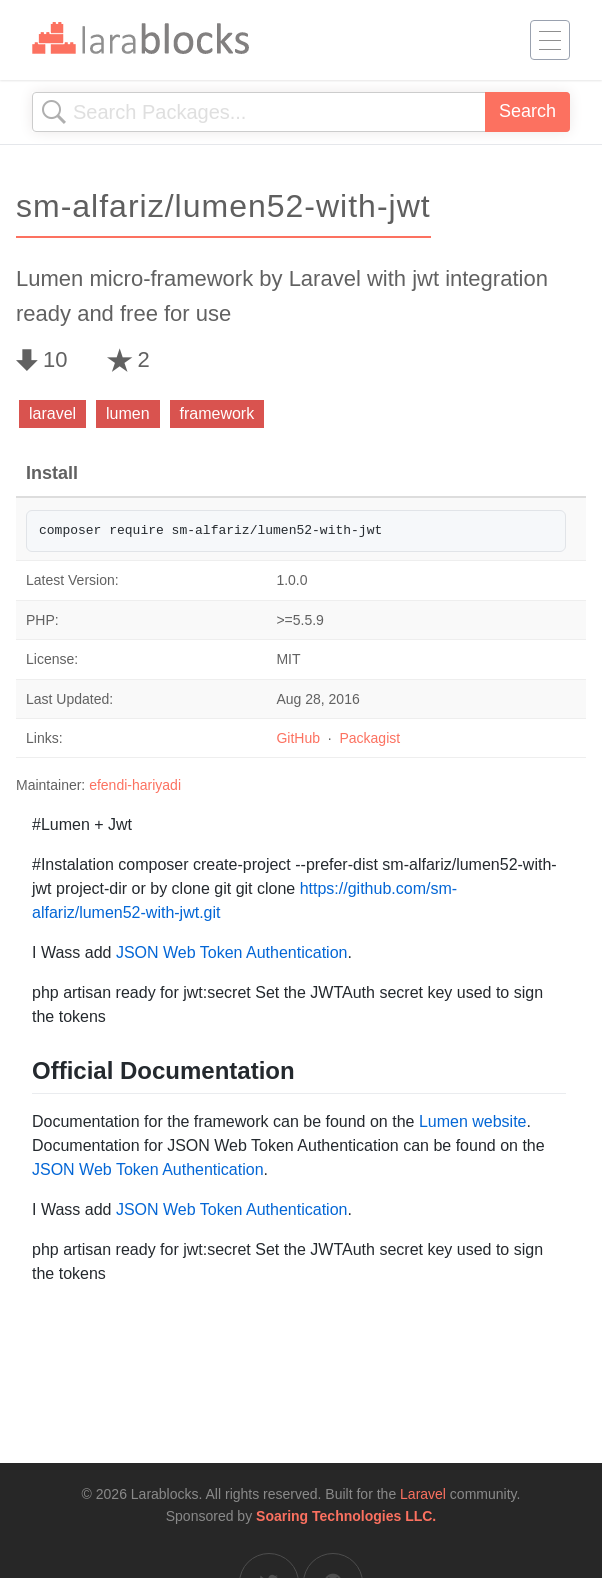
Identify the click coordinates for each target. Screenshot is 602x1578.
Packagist (369, 738)
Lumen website (473, 1121)
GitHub (298, 738)
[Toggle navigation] (550, 40)
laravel (52, 413)
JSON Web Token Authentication (232, 952)
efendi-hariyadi (135, 785)
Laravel (423, 1494)
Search (527, 111)
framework (217, 413)
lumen (128, 413)
